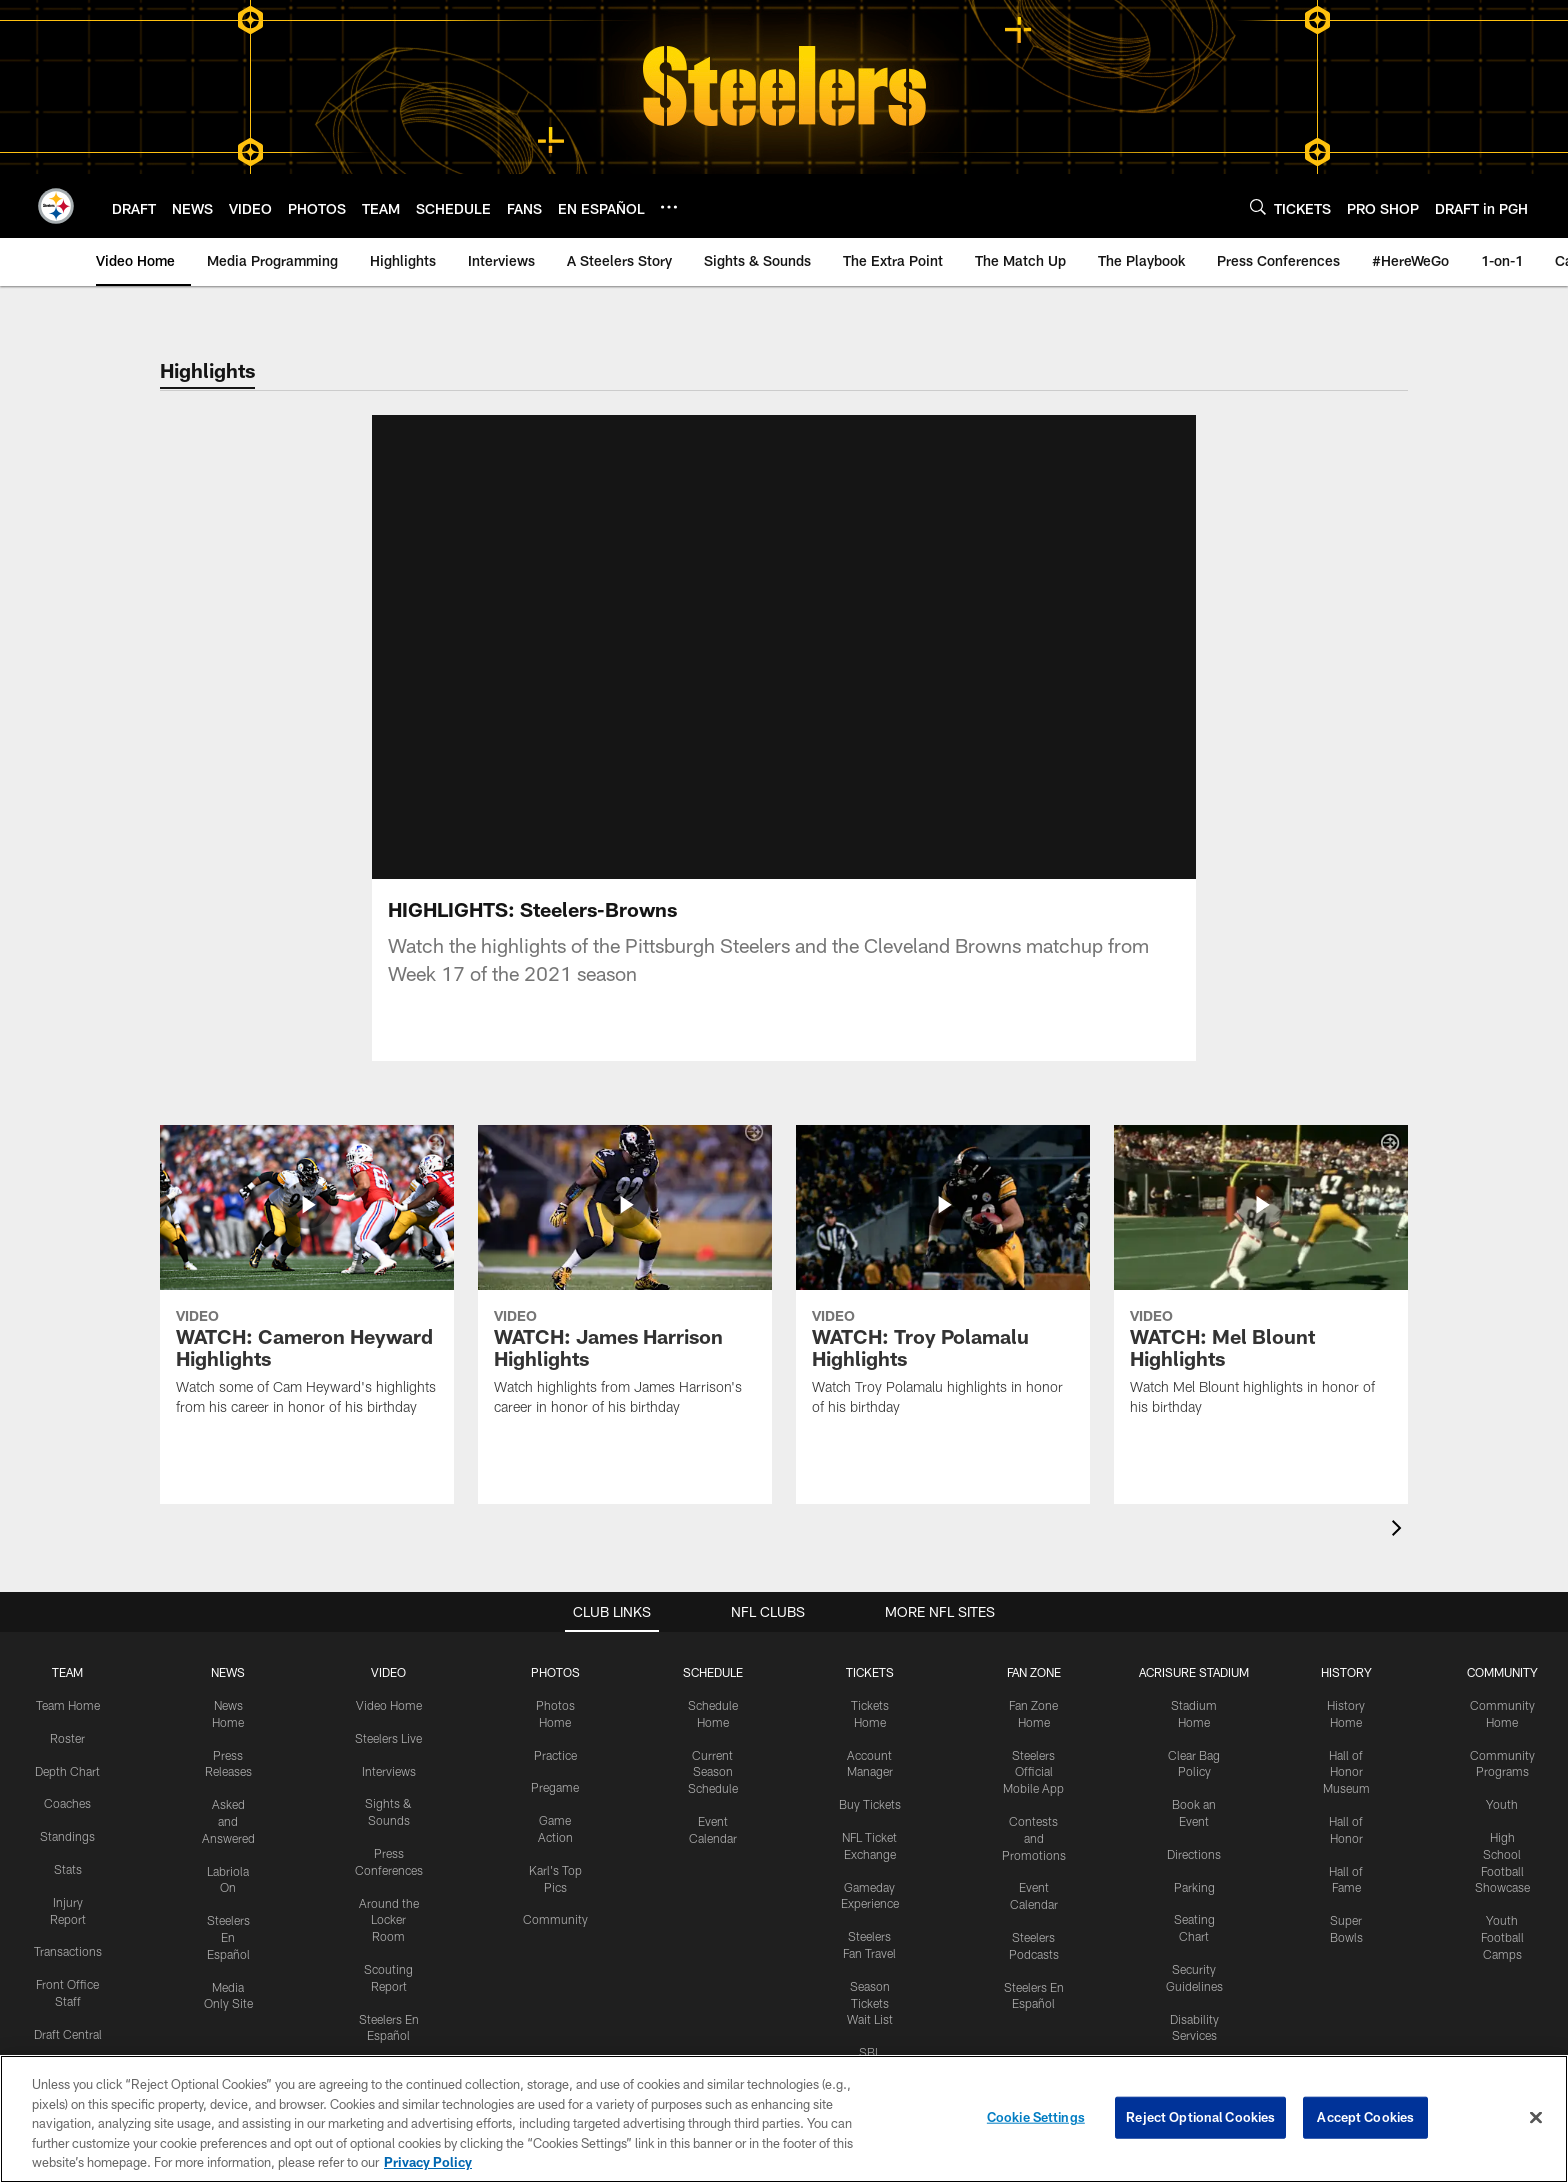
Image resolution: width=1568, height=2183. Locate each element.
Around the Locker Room (389, 1856)
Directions (1194, 1790)
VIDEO (388, 1608)
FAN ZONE (1034, 1608)
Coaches (67, 1739)
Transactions (68, 1887)
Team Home (68, 1641)
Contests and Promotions (1034, 1774)
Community (555, 1855)
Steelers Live (388, 1674)
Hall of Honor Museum (1346, 1708)
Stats (68, 1805)
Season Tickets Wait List (870, 1939)
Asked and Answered (228, 1757)
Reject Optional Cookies (1200, 2117)
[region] (784, 2119)
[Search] (1258, 206)
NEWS (228, 1608)
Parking (1194, 1823)
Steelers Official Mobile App (1033, 1708)
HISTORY (1346, 1608)
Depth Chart (67, 1707)
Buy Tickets (870, 1740)
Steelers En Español (228, 1873)
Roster (67, 1674)
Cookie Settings (1036, 2117)
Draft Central (68, 1970)
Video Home (389, 1641)
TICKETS (870, 1608)
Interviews (389, 1707)
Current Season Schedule (713, 1708)
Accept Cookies (1365, 2117)
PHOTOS (555, 1608)
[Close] (1536, 2118)
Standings (67, 1772)
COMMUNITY (1502, 1608)
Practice (555, 1691)
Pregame (555, 1723)
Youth (1502, 1740)
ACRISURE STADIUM (1194, 1608)
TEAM (67, 1608)
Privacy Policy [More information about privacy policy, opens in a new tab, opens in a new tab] (428, 2162)
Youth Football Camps (1502, 1873)
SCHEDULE (713, 1608)
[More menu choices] (669, 207)
